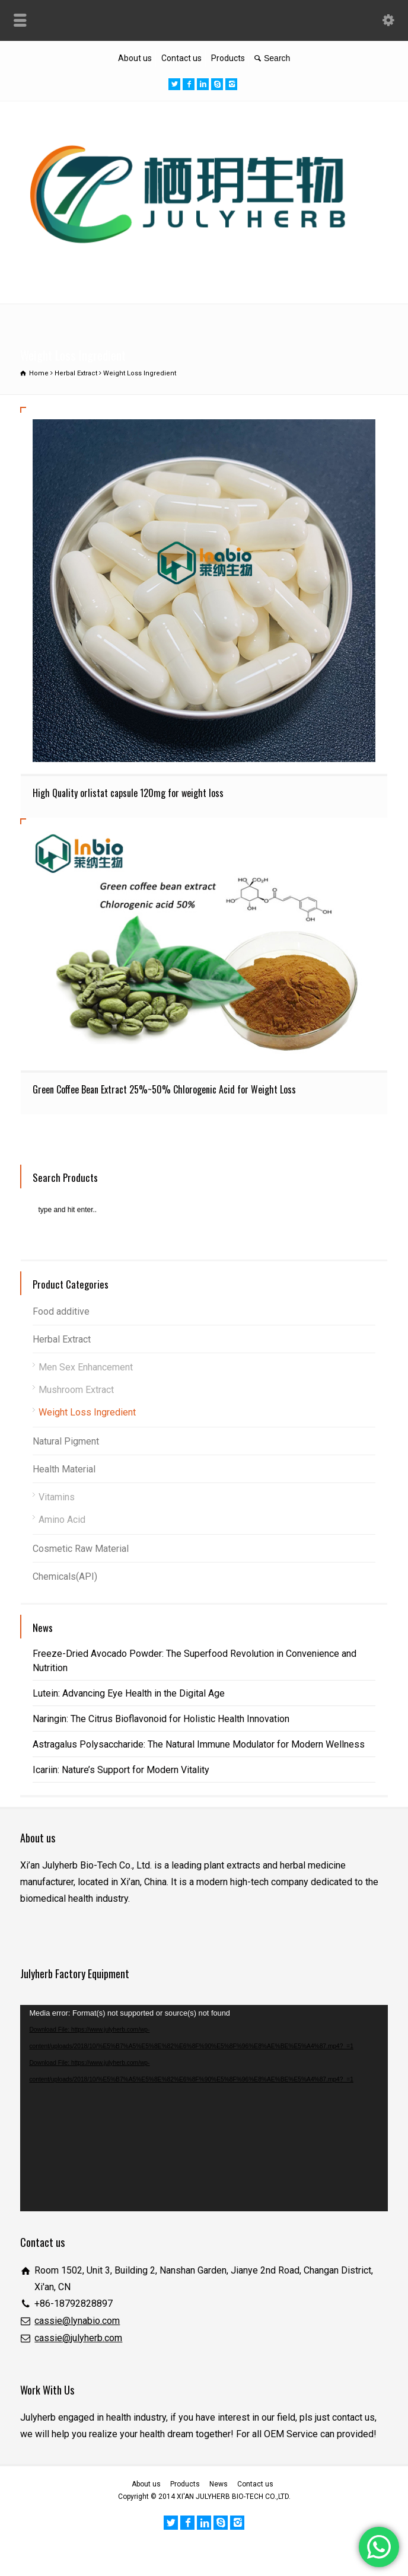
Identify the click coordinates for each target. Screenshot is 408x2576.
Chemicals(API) (65, 1576)
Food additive (61, 1311)
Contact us (181, 58)
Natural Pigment (66, 1441)
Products (228, 58)
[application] (203, 2108)
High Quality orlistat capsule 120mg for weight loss (128, 793)
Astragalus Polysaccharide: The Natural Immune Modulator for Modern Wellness (199, 1744)
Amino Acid (62, 1519)
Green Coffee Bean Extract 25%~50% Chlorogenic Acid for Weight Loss (164, 1089)
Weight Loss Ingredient (87, 1412)
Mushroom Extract (76, 1389)
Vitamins (57, 1497)
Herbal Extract (62, 1339)
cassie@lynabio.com (77, 2320)
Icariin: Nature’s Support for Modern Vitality (121, 1769)
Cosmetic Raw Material (81, 1548)
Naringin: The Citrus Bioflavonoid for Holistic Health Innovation (161, 1718)
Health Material (64, 1469)
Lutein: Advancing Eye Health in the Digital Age (129, 1693)
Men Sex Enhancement (86, 1367)
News (218, 2484)
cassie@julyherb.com (78, 2338)
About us (135, 58)
